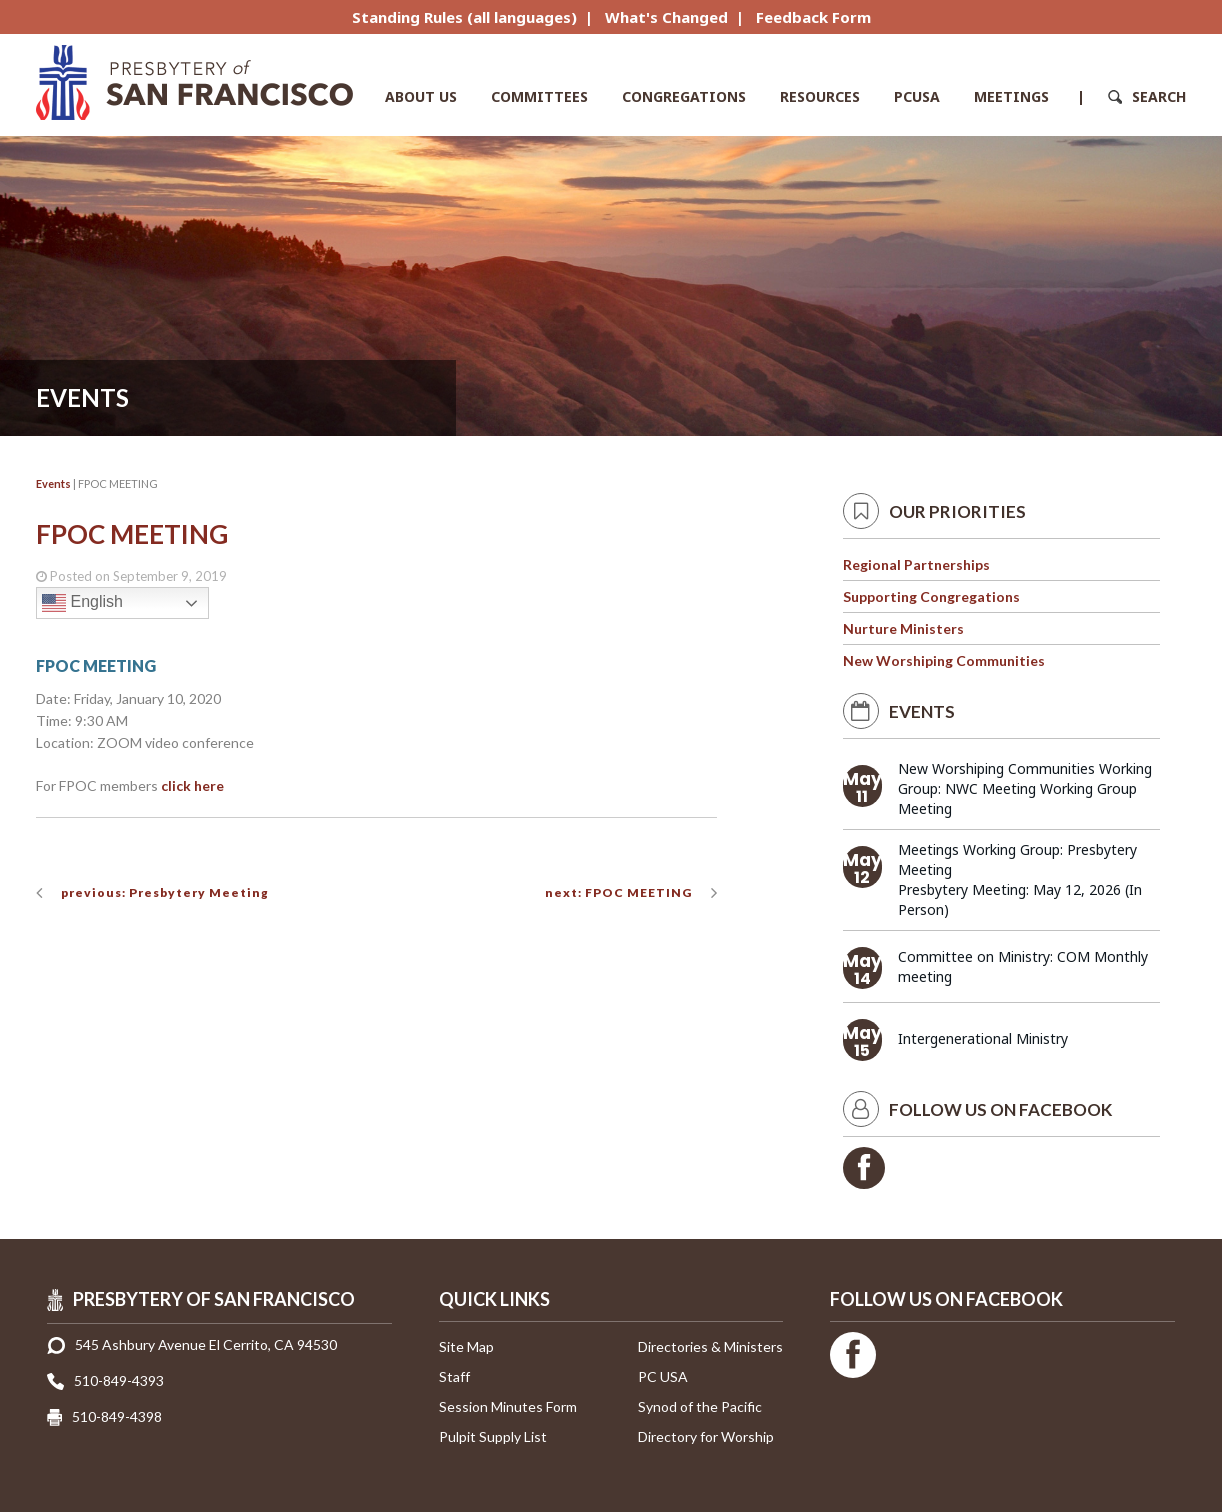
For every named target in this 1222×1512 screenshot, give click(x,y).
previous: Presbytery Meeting (165, 892)
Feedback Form (813, 17)
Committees (539, 96)
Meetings (1011, 96)
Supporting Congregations (931, 596)
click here (192, 785)
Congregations (684, 96)
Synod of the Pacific (700, 1406)
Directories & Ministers (710, 1346)
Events (53, 483)
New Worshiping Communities (944, 660)
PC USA (663, 1376)
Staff (454, 1376)
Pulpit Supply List (493, 1436)
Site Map (466, 1346)
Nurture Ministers (903, 628)
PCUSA (917, 96)
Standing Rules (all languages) (464, 17)
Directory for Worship (706, 1436)
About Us (421, 96)
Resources (820, 96)
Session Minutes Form (508, 1406)
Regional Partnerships (916, 564)
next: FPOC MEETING (618, 892)
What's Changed (666, 17)
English (82, 603)
